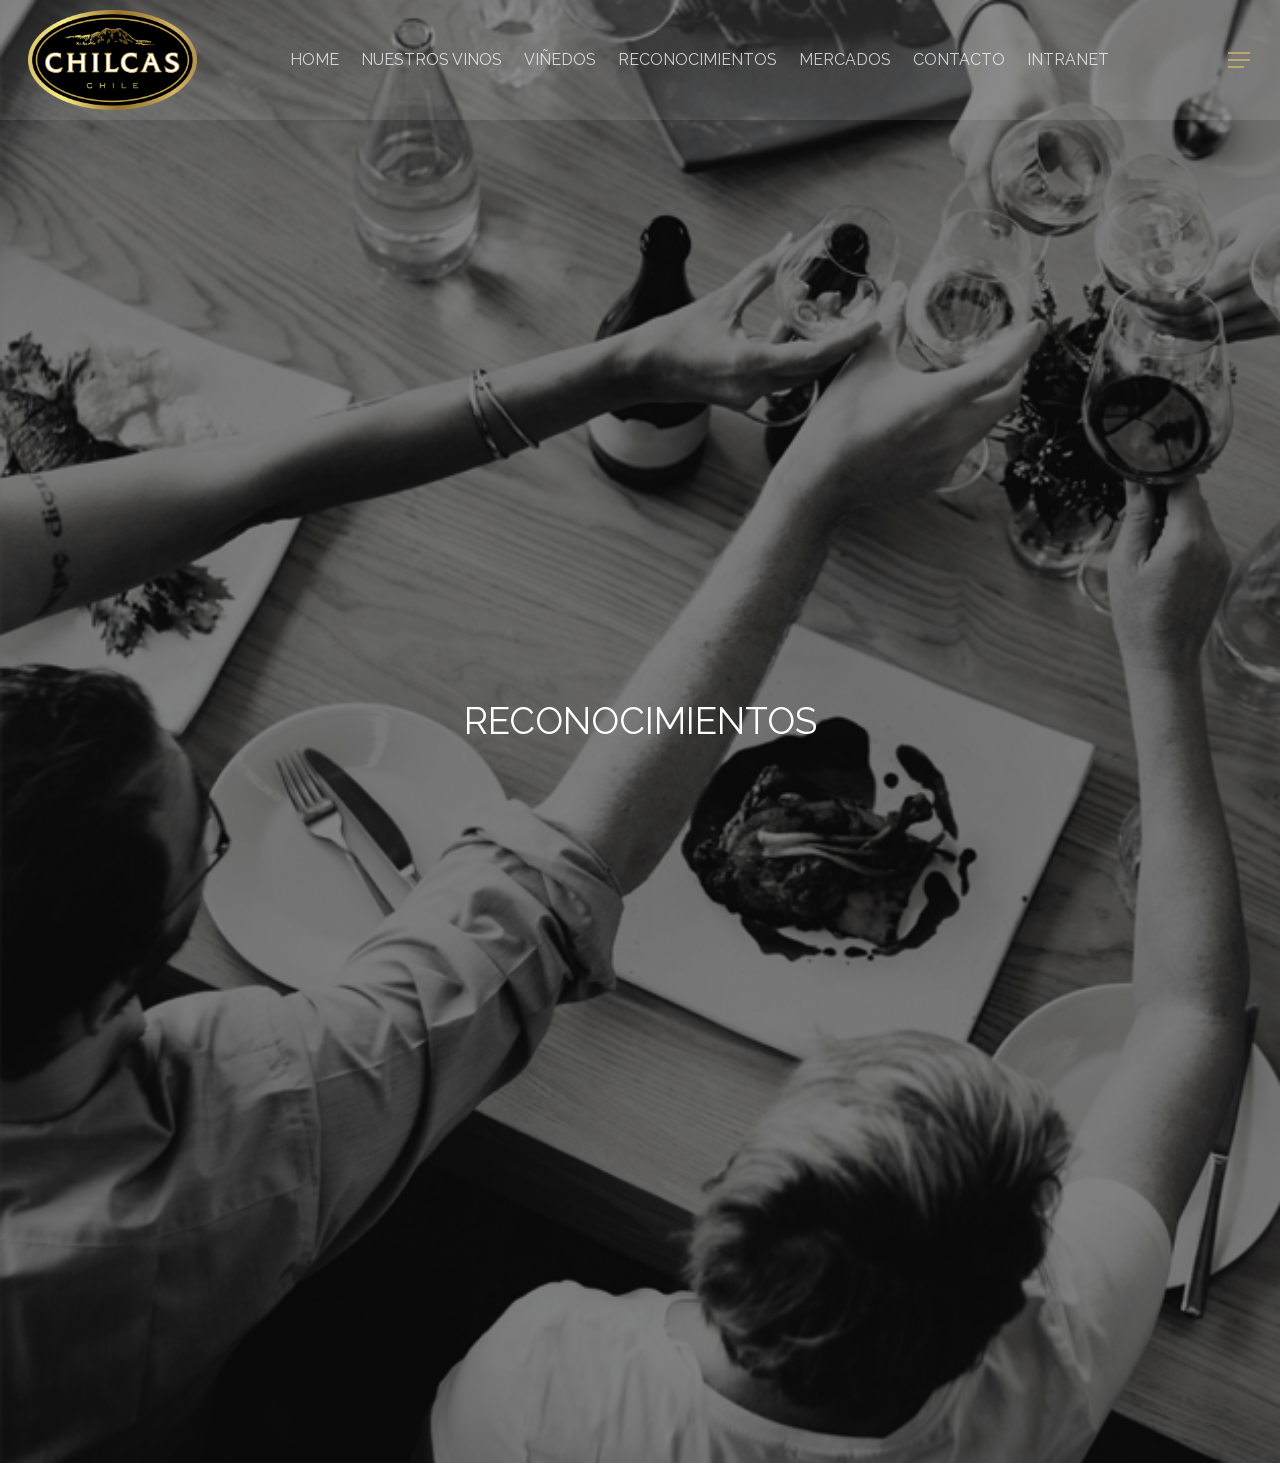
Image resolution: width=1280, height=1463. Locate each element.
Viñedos (560, 59)
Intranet (1068, 59)
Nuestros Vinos (431, 59)
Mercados (845, 59)
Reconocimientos (697, 59)
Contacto (959, 59)
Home (314, 59)
